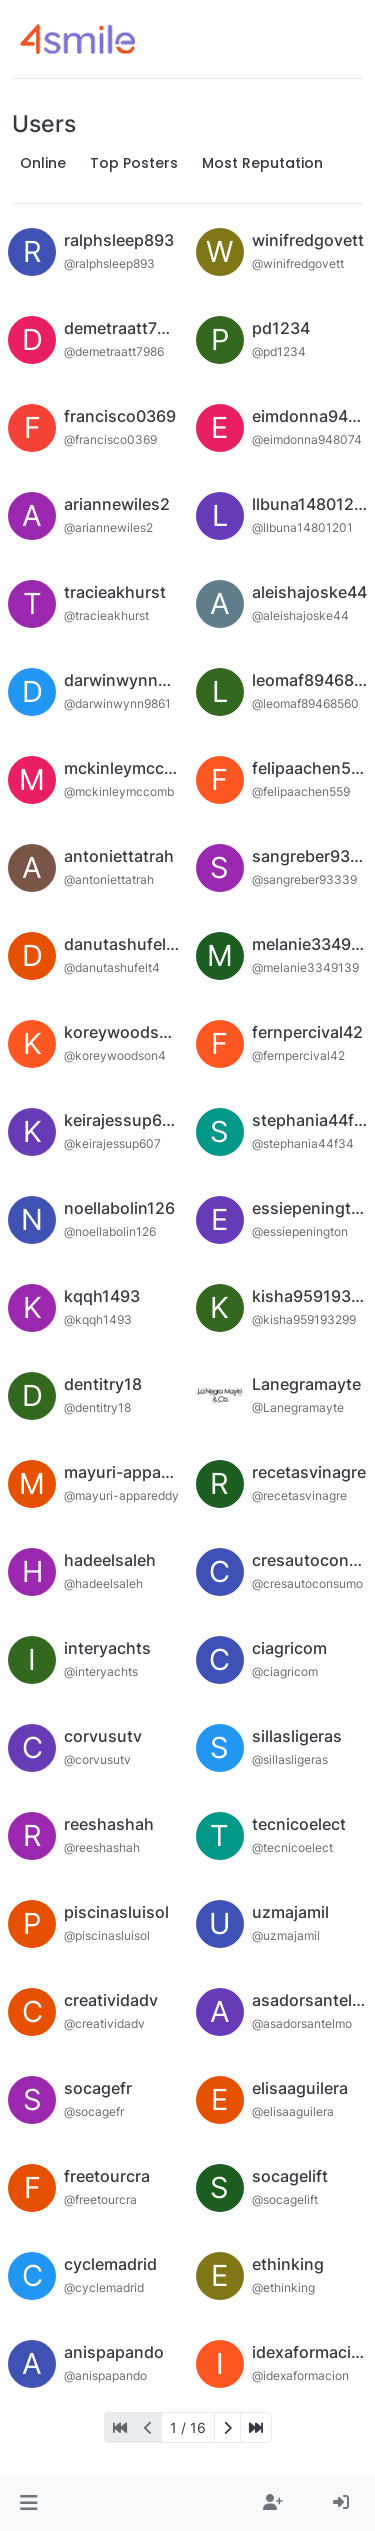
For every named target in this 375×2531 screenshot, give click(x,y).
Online (43, 163)
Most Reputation (262, 163)
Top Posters (134, 163)
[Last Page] (256, 2427)
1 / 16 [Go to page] (188, 2427)
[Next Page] (227, 2427)
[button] (28, 2503)
